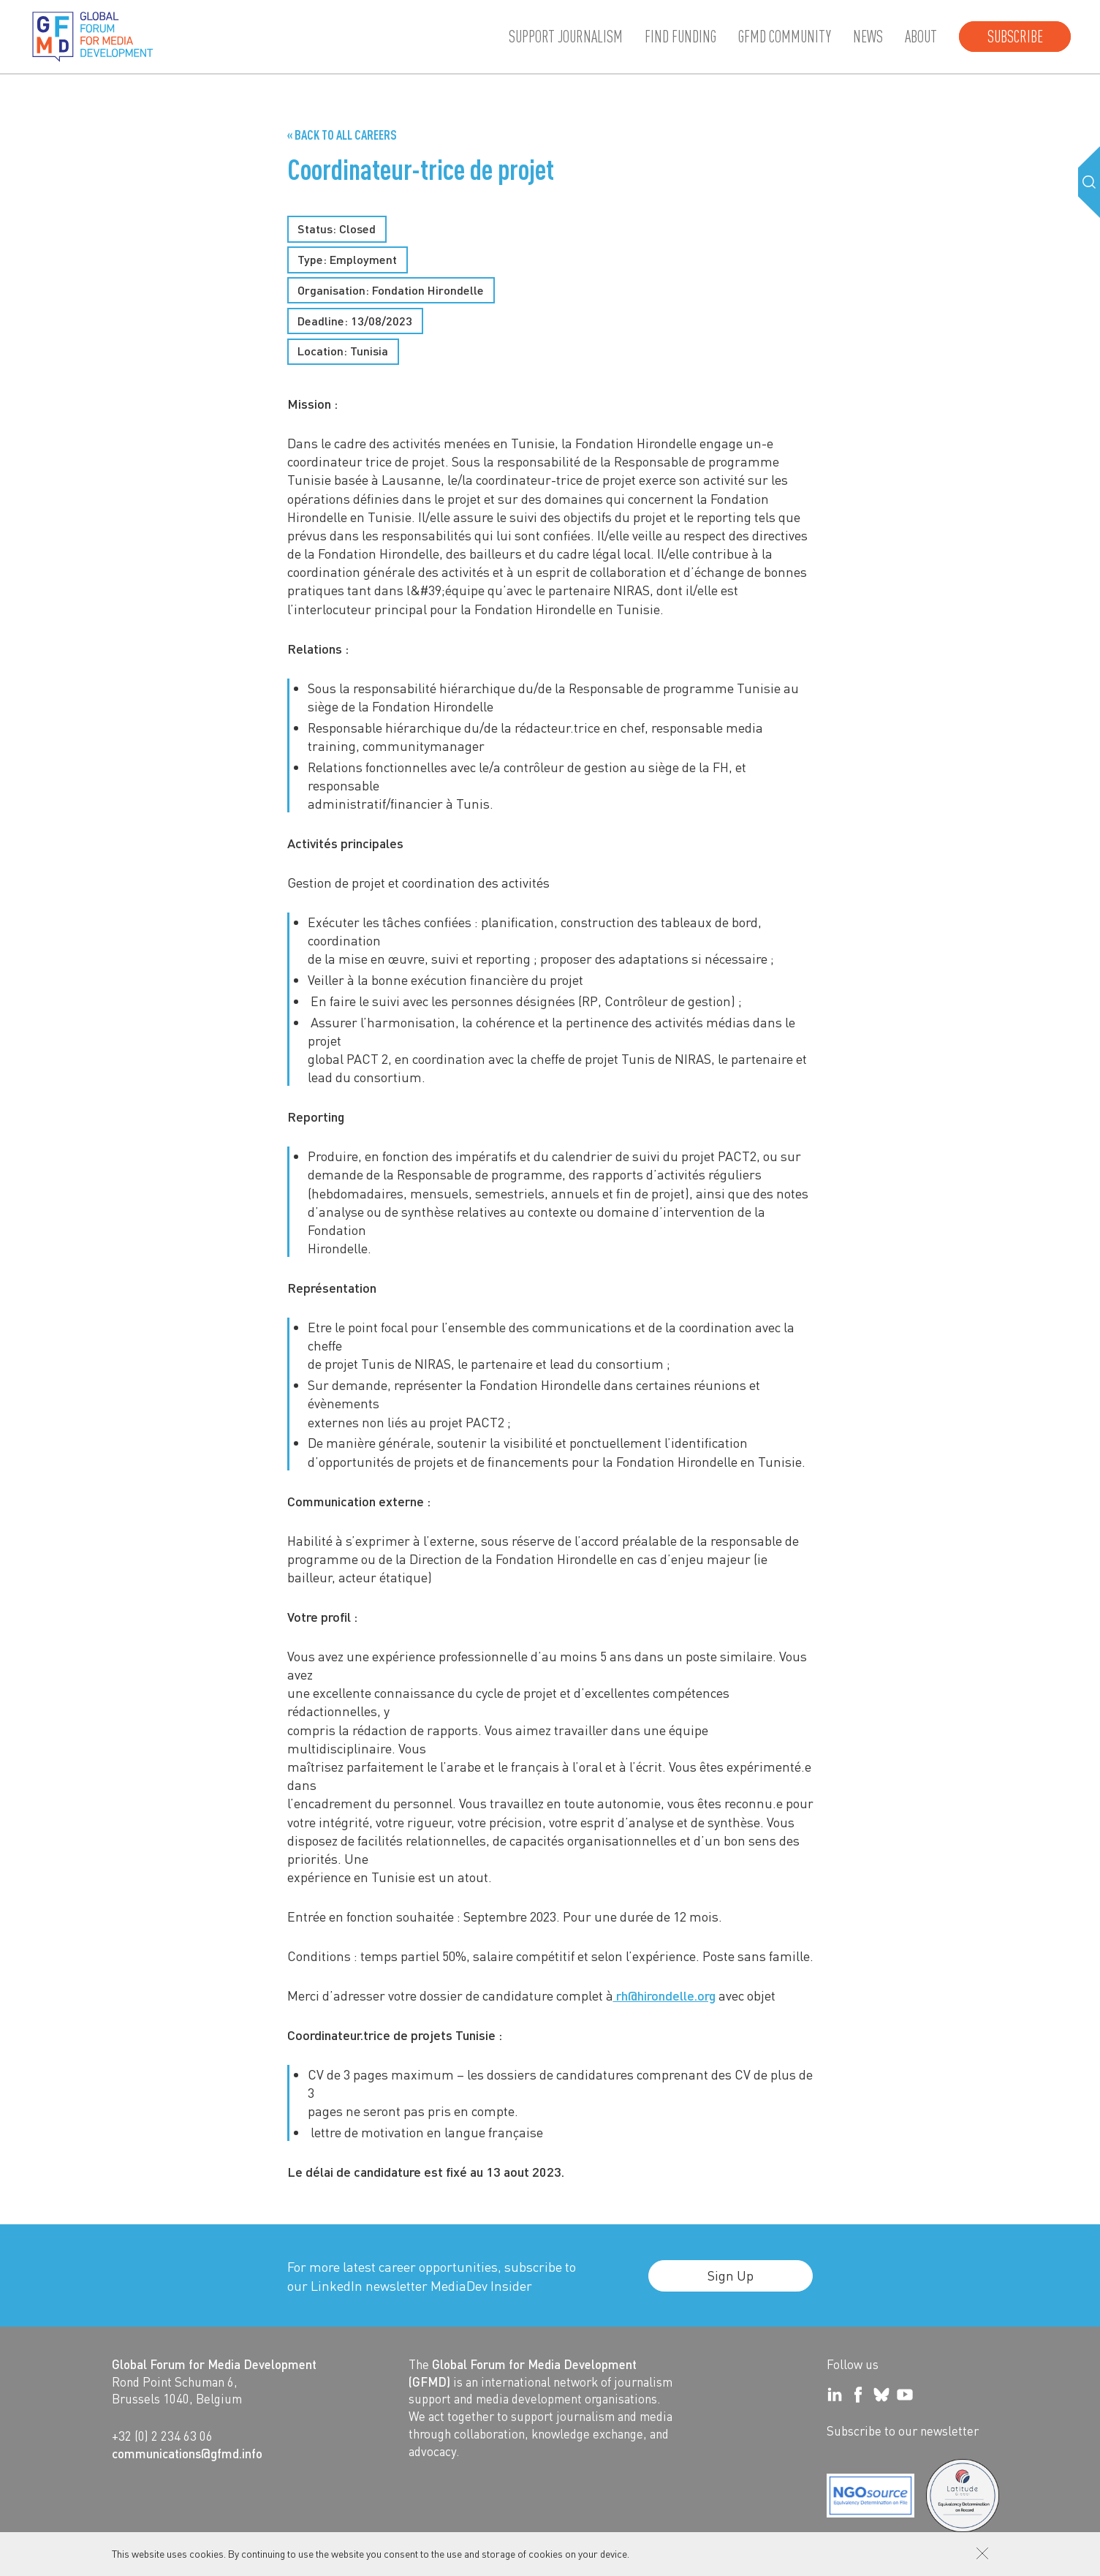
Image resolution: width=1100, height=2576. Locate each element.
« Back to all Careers (342, 134)
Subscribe (1015, 36)
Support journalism (566, 36)
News (868, 36)
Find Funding (680, 36)
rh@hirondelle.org (664, 1995)
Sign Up (731, 2275)
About (921, 36)
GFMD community (784, 36)
